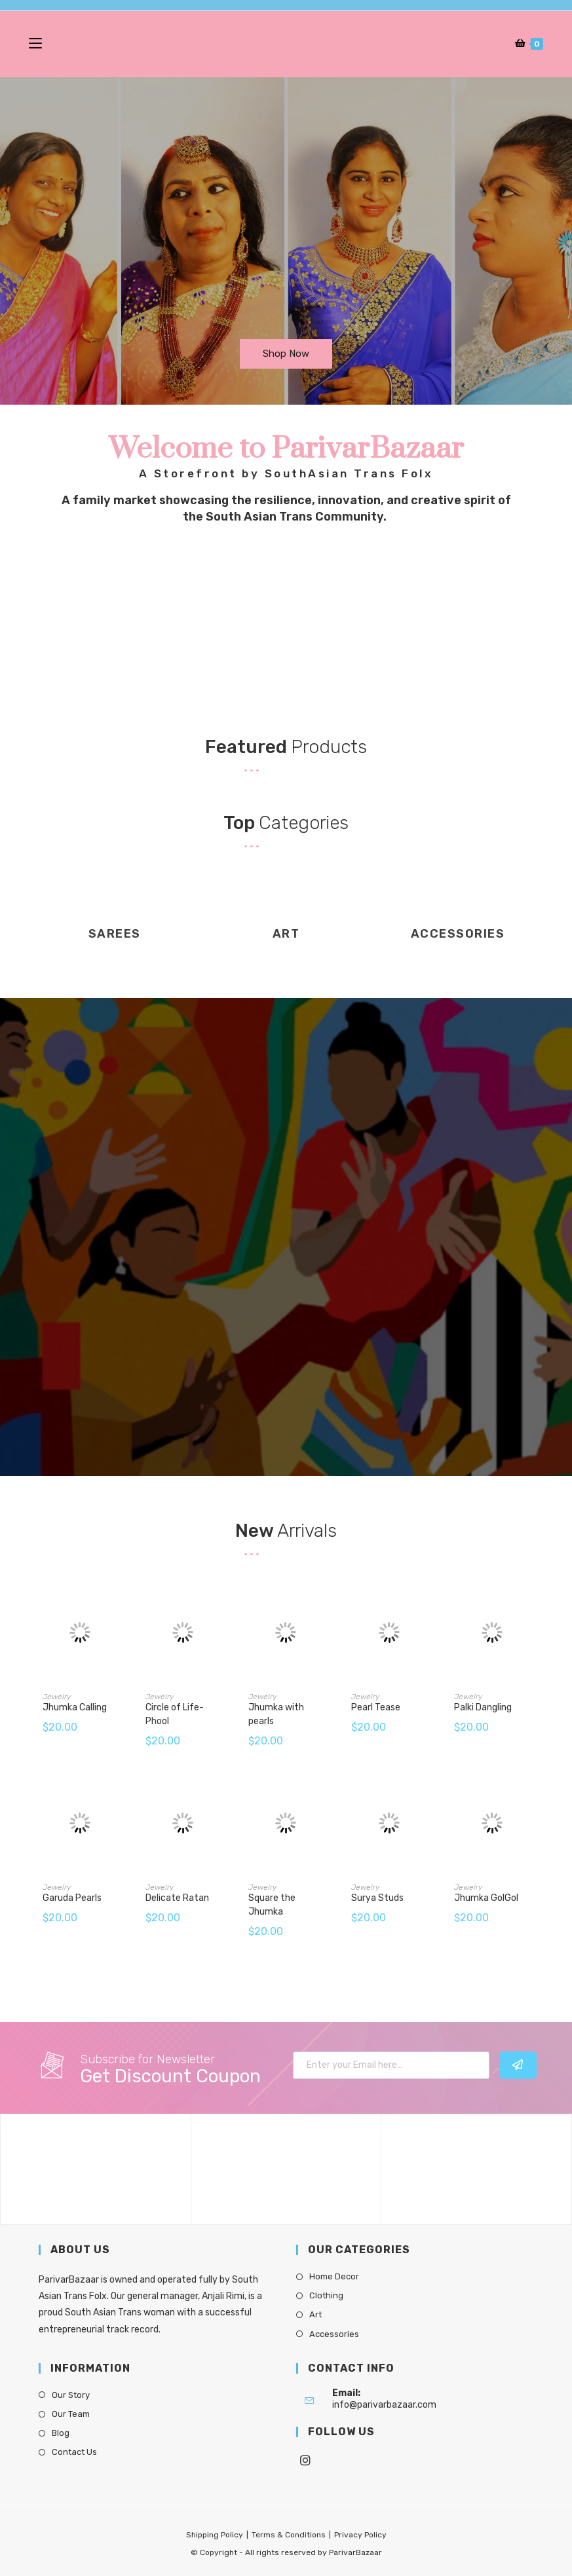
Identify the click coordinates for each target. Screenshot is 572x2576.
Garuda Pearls (72, 1898)
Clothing (326, 2295)
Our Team (71, 2414)
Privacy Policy (360, 2534)
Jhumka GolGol (486, 1898)
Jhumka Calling (75, 1707)
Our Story (71, 2395)
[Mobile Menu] (37, 43)
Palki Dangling (483, 1707)
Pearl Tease (375, 1707)
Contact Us (74, 2452)
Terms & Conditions (289, 2534)
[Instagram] (305, 2460)
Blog (60, 2433)
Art (315, 2314)
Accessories (334, 2334)
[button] (286, 354)
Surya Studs (377, 1898)
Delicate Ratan (177, 1898)
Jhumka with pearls (276, 1714)
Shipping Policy (214, 2534)
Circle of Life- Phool (174, 1714)
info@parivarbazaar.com (384, 2404)
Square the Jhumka (272, 1904)
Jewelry (57, 1696)
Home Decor (334, 2276)
